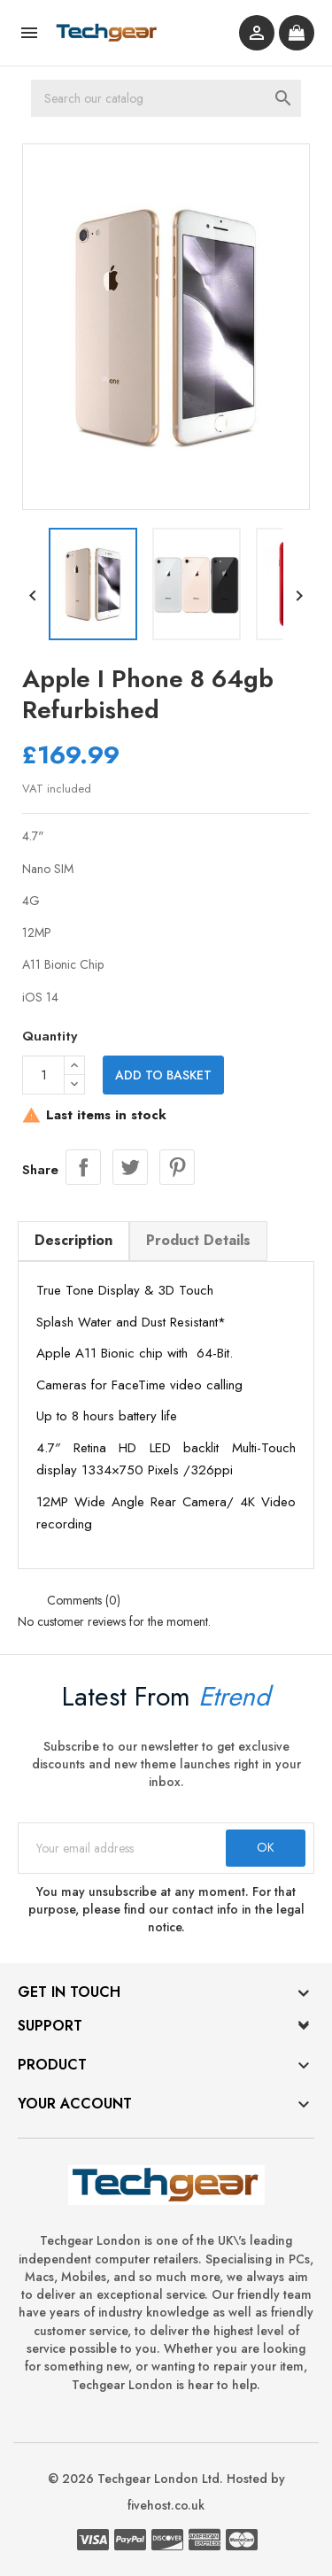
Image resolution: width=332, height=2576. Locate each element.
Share (83, 1167)
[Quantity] (43, 1075)
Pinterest (177, 1167)
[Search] (166, 98)
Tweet (130, 1167)
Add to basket (163, 1075)
